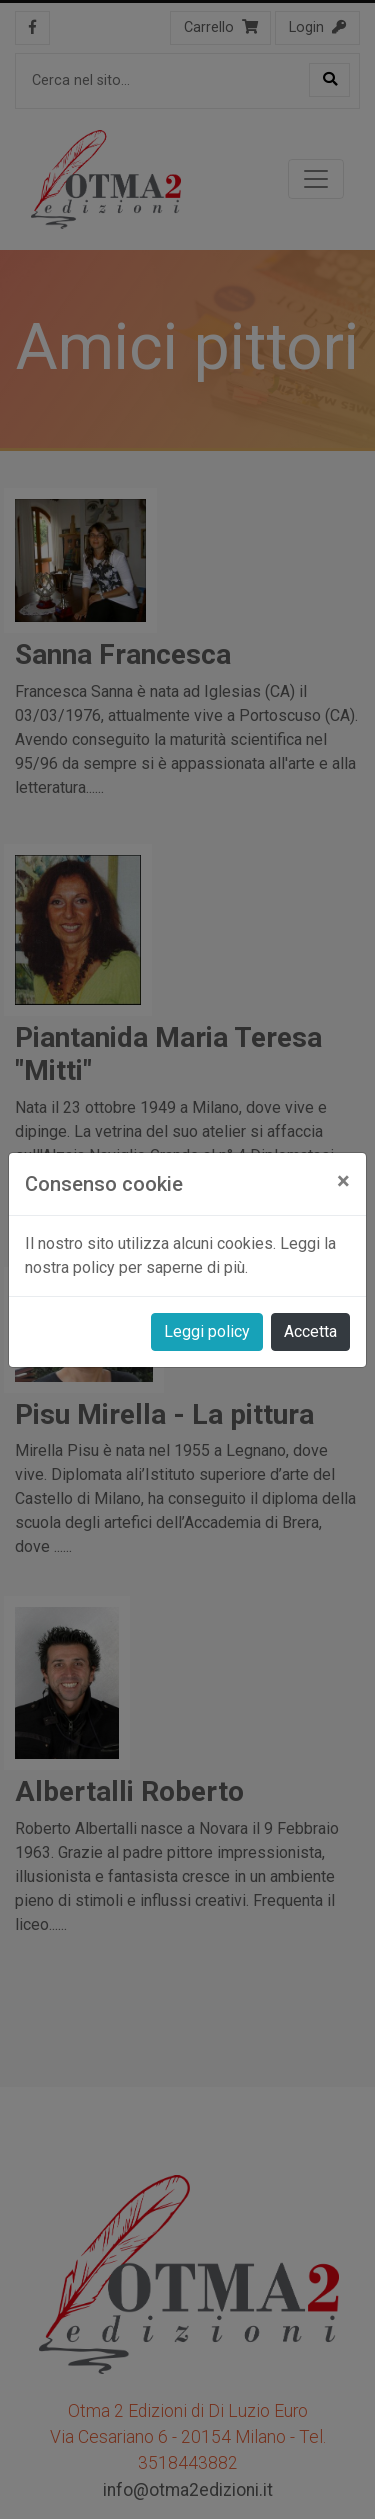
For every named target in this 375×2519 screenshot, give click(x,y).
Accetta (310, 1331)
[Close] (343, 1181)
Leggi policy (207, 1331)
